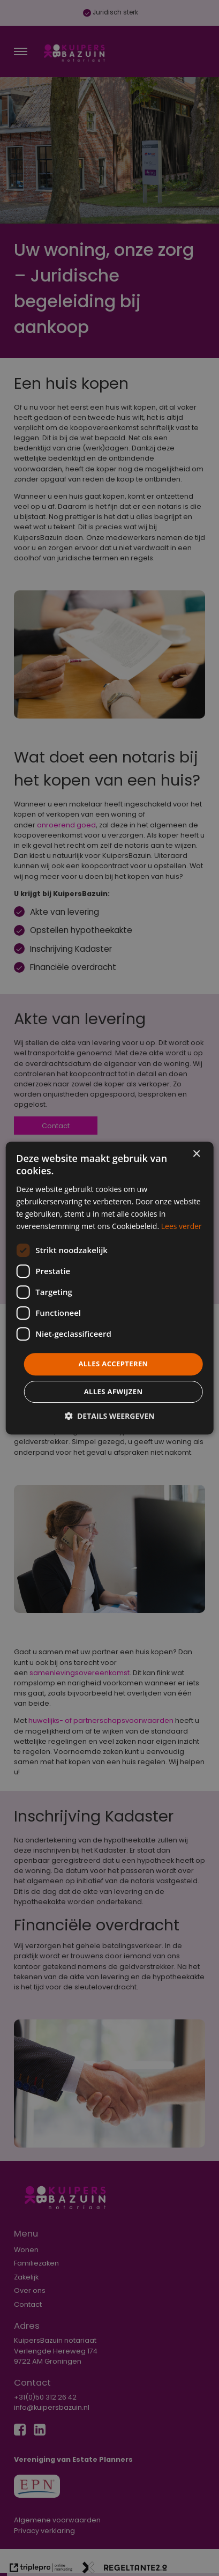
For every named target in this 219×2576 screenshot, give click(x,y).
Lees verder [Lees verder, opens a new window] (181, 1226)
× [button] (196, 1154)
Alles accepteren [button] (113, 1363)
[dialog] (109, 1288)
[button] (109, 1416)
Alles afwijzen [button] (113, 1391)
